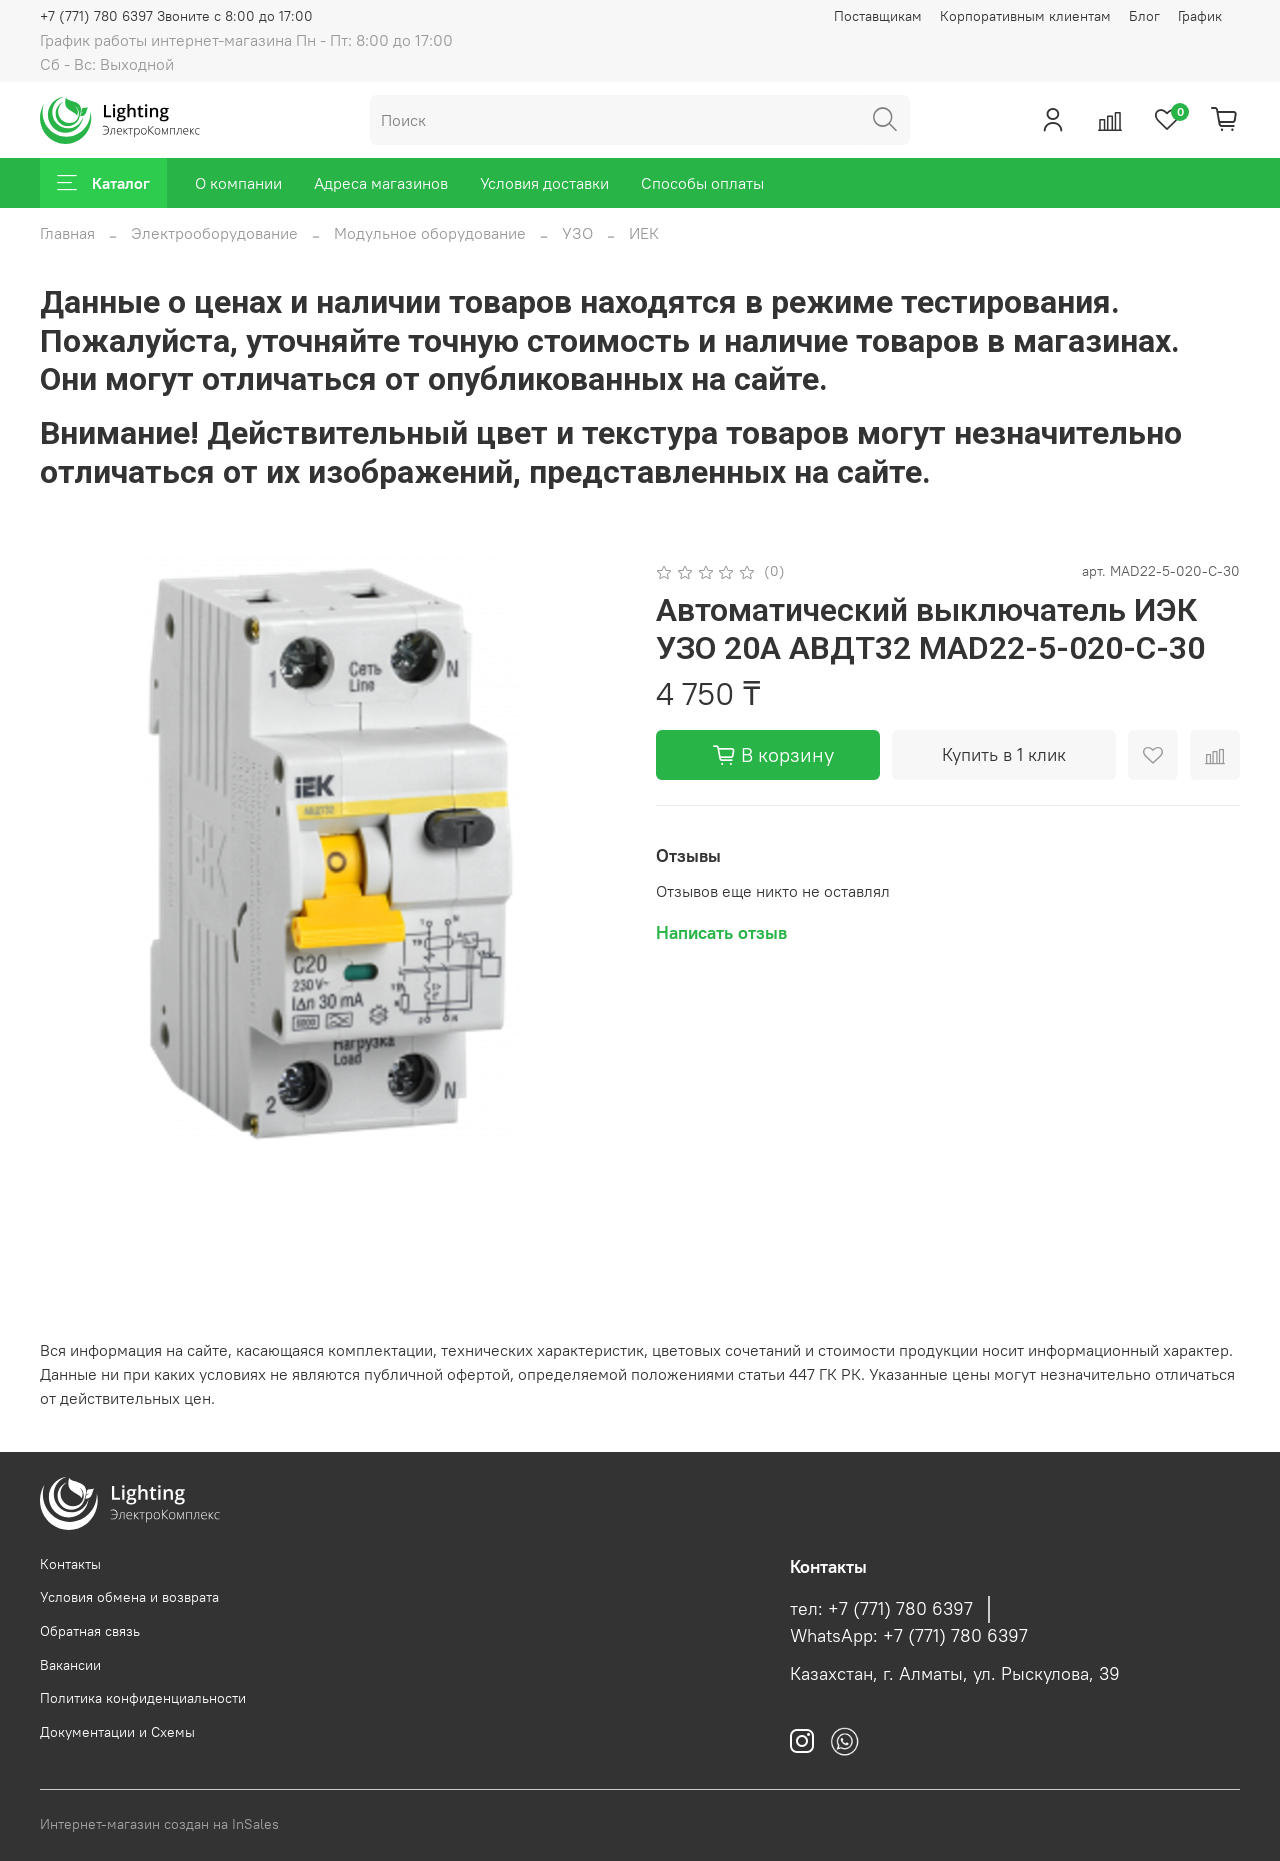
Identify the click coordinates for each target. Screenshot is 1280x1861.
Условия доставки (544, 183)
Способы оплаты (702, 183)
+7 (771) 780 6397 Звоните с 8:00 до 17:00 (176, 16)
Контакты (70, 1564)
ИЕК (644, 233)
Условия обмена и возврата (129, 1597)
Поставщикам (878, 16)
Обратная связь (90, 1631)
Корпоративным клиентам (1025, 16)
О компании (238, 183)
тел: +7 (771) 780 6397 (881, 1609)
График (1200, 16)
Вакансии (70, 1665)
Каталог (103, 183)
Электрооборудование (214, 233)
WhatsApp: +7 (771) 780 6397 (909, 1636)
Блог (1144, 16)
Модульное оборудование (430, 233)
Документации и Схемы (117, 1732)
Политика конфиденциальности (143, 1698)
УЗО (577, 233)
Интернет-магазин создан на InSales (159, 1824)
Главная (67, 233)
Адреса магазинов (381, 183)
